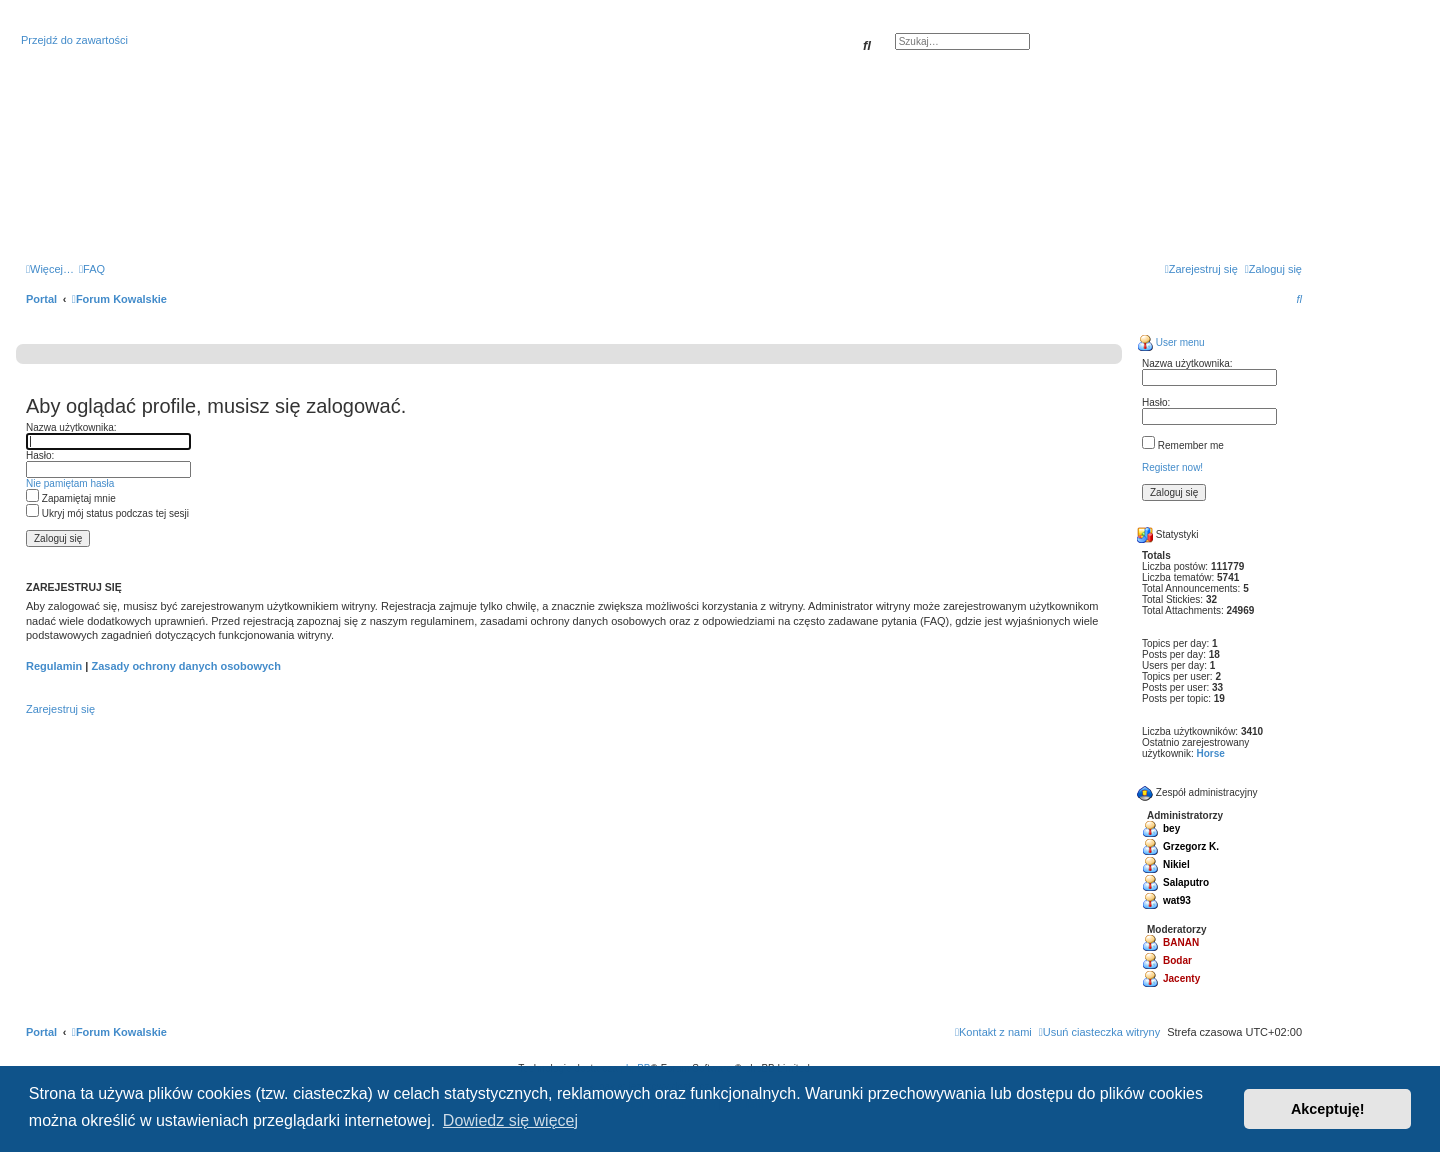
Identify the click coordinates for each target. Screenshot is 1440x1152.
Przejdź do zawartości (74, 40)
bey (1171, 828)
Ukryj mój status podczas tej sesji (107, 513)
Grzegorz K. (1191, 846)
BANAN (1181, 942)
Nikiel (1176, 864)
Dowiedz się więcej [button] (510, 1120)
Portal (41, 299)
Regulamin (54, 666)
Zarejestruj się (60, 709)
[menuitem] (92, 269)
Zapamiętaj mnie (71, 498)
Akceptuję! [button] (1328, 1109)
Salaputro (1186, 882)
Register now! (1172, 467)
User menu (1171, 342)
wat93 (1177, 900)
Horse (1210, 753)
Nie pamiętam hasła (70, 483)
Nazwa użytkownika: (71, 427)
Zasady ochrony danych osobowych (186, 666)
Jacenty (1181, 978)
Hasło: (40, 455)
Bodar (1177, 960)
